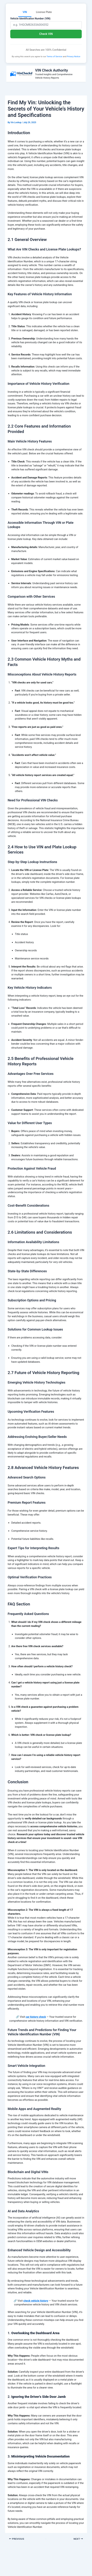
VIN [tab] (25, 12)
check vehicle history (35, 2300)
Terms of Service (54, 56)
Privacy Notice (73, 56)
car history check (36, 2016)
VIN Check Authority (51, 70)
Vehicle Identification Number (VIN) (30, 18)
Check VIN (46, 34)
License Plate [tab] (44, 12)
